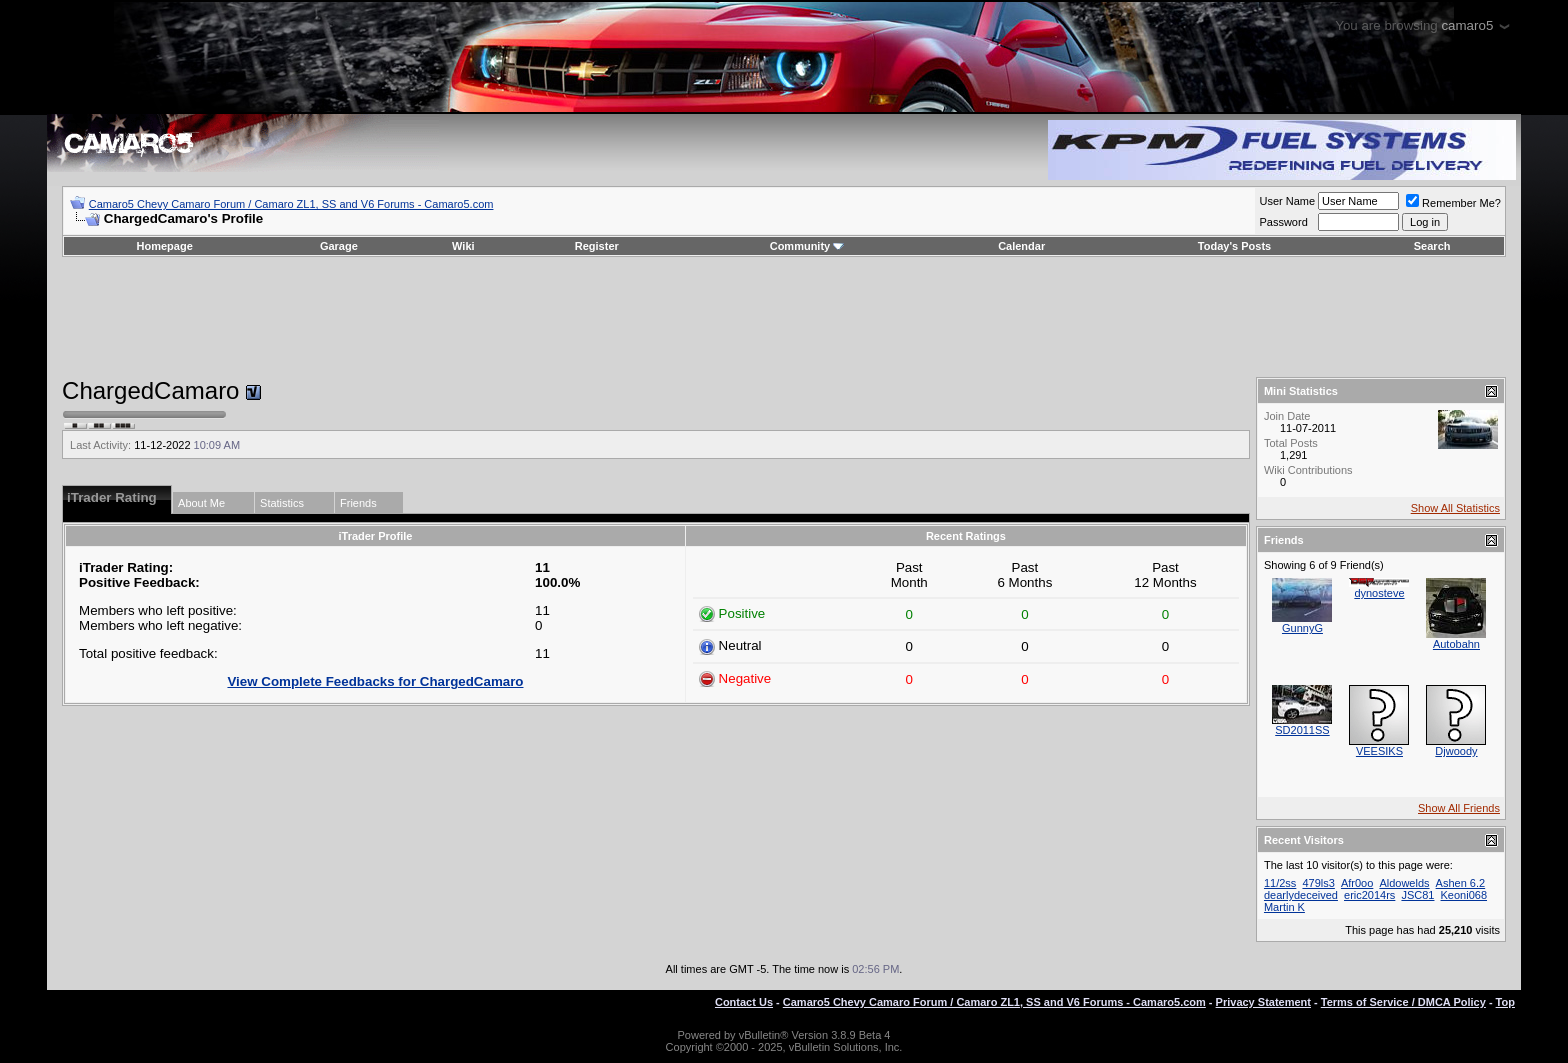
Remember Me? (1453, 203)
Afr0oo (1357, 883)
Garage (339, 246)
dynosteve (1379, 593)
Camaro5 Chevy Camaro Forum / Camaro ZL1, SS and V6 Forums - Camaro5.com (291, 204)
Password (1283, 222)
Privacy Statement (1263, 1002)
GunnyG (1302, 628)
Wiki (463, 246)
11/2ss (1280, 883)
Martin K (1284, 907)
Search (1432, 246)
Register (597, 246)
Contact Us (744, 1002)
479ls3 (1318, 883)
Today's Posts (1234, 246)
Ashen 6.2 (1461, 883)
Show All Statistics (1455, 508)
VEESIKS (1379, 751)
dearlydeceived (1301, 895)
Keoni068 (1464, 895)
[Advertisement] (784, 317)
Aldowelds (1404, 883)
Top (1505, 1002)
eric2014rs (1369, 895)
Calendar (1021, 246)
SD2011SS (1302, 730)
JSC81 (1417, 895)
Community (807, 246)
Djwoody (1456, 751)
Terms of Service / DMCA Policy (1403, 1002)
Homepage (165, 246)
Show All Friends (1459, 808)
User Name (1287, 201)
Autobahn (1456, 644)
